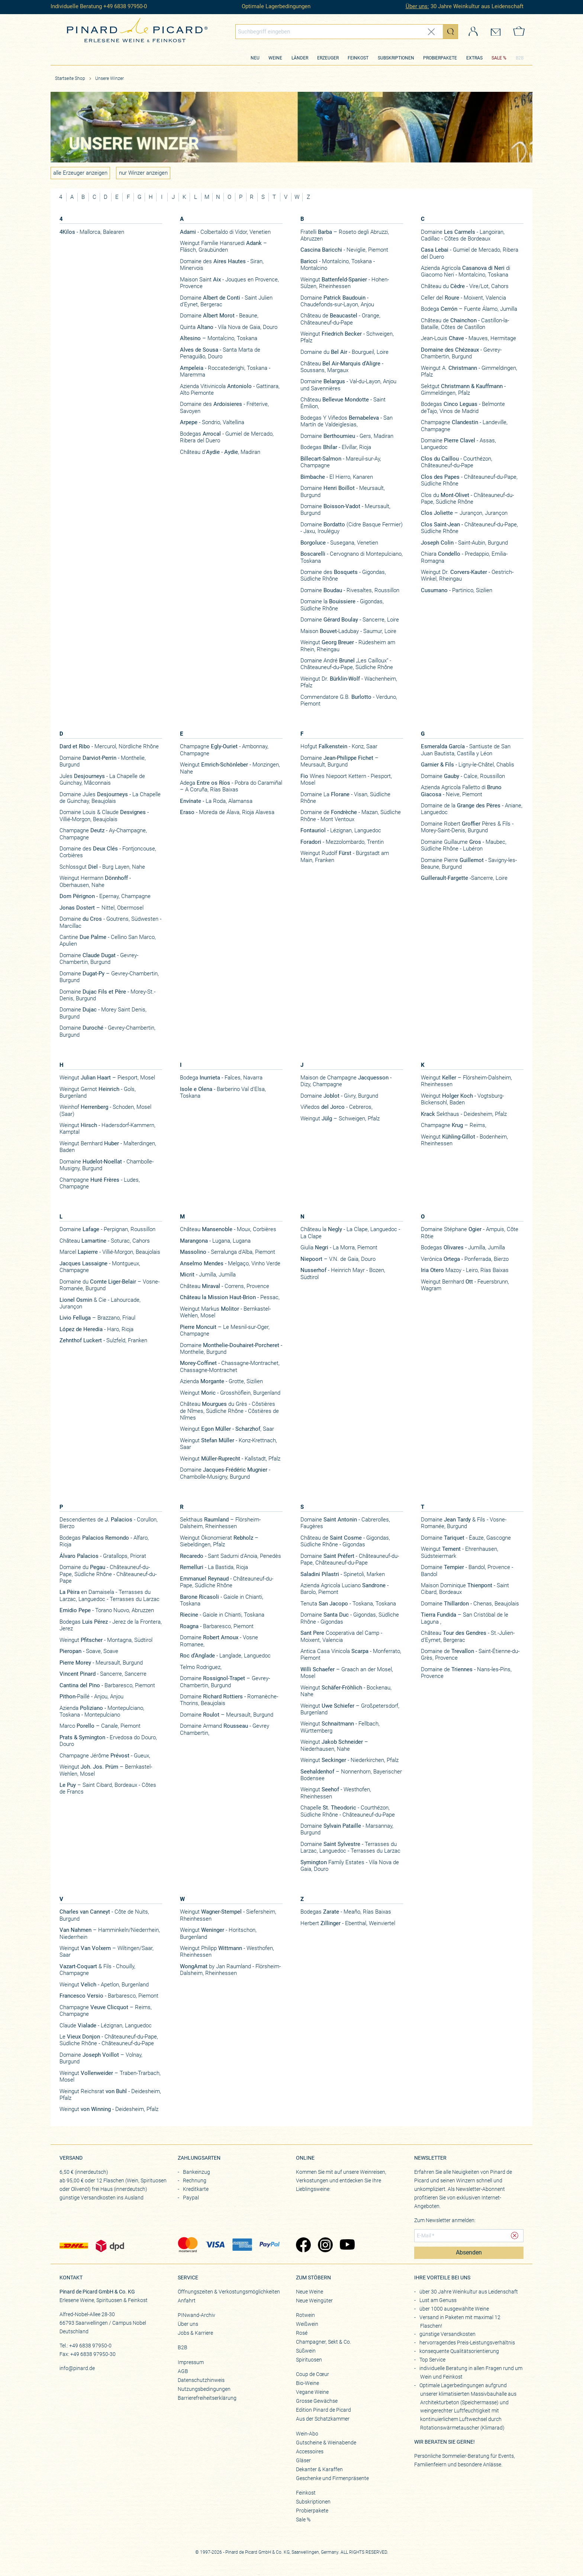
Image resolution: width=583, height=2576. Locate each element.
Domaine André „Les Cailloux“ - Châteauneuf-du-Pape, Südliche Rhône (346, 664)
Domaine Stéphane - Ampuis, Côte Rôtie (469, 1232)
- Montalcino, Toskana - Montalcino (337, 264)
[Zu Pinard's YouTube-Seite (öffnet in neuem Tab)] (347, 2245)
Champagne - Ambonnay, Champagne (224, 749)
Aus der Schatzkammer (323, 2419)
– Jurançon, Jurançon (464, 513)
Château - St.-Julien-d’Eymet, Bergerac (468, 1636)
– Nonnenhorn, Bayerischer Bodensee (351, 1775)
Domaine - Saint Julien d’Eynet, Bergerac (226, 301)
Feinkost (358, 58)
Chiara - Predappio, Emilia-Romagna (464, 557)
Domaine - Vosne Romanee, (219, 1640)
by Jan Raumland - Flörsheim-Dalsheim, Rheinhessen (230, 1969)
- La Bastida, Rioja (214, 1567)
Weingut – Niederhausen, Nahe (334, 1745)
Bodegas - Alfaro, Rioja (104, 1541)
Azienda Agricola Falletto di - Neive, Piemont (461, 790)
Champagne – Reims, (453, 1125)
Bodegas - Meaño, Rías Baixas (345, 1911)
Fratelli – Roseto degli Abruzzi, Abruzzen (344, 235)
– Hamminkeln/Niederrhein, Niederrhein (109, 1933)
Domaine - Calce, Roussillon (463, 776)
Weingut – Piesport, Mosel (107, 1077)
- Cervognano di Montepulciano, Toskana (351, 557)
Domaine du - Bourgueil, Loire (344, 352)
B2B (520, 58)
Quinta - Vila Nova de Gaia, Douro (228, 327)
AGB (183, 2371)
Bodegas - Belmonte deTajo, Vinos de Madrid (463, 407)
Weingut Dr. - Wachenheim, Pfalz (348, 682)
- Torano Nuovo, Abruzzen (106, 1610)
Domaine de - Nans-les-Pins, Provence (466, 1672)
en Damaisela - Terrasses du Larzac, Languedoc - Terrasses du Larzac (109, 1595)
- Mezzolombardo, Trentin (342, 842)
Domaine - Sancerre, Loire (349, 619)
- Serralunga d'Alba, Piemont (227, 1252)
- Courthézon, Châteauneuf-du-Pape (456, 462)
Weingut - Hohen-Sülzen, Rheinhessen (344, 283)
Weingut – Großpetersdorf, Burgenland (349, 1709)
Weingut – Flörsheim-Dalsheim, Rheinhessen (466, 1081)
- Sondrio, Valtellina (212, 422)
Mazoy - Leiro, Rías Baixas (465, 1270)
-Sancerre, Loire (464, 878)
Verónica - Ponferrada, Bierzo (465, 1259)
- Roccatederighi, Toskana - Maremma (225, 371)
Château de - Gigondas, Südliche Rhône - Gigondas (345, 1541)
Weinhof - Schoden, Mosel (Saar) (105, 1110)
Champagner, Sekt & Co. (323, 2342)
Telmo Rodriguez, (201, 1667)
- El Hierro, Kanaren (336, 477)
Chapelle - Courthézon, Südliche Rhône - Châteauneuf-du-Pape (347, 1811)
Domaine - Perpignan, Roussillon (107, 1229)
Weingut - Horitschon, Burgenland (218, 1933)
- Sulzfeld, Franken (103, 1340)
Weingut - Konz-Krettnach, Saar (228, 1443)
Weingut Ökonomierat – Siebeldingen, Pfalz (219, 1541)
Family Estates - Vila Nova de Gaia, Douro (349, 1865)
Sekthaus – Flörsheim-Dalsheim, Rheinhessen (220, 1523)
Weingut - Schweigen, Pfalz (347, 337)
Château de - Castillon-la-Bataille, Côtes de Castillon (465, 323)
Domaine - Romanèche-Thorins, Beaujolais (229, 1700)
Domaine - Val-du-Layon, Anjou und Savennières (348, 384)
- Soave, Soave (88, 1651)
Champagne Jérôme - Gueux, (104, 1755)
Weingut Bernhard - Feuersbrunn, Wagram (465, 1285)
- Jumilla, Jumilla (208, 1274)
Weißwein (307, 2324)
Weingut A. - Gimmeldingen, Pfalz (469, 371)
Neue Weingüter (314, 2301)
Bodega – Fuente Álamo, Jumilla (469, 309)
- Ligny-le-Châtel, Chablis (467, 764)
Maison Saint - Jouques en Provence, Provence (229, 283)
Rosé (301, 2333)
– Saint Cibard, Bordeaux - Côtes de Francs (107, 1788)
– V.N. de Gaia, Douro (338, 1259)
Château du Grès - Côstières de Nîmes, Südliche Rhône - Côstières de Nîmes (229, 1411)
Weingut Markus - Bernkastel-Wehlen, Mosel (225, 1312)
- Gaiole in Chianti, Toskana (221, 1600)
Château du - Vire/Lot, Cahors (465, 286)
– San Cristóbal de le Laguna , (464, 1618)
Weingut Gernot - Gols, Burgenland (97, 1092)
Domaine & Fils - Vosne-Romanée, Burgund (463, 1523)
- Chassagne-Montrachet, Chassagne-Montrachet (230, 1366)
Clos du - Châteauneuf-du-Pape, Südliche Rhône (467, 498)
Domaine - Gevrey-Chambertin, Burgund (98, 958)
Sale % (303, 2519)
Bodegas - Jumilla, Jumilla (463, 1247)
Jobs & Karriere (195, 2333)
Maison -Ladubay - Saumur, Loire (348, 631)
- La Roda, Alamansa (216, 801)
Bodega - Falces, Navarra (221, 1077)
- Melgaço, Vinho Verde (230, 1263)
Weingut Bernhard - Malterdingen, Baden (107, 1146)
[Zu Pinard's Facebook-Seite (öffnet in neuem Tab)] (303, 2245)
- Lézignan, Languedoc (340, 830)
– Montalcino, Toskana (218, 338)
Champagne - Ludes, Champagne (99, 1183)
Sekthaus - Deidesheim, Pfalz (464, 1114)
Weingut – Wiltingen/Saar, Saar (106, 1951)
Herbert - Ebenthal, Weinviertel (347, 1923)
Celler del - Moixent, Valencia (463, 297)
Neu (255, 58)
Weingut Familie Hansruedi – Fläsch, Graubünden (223, 246)
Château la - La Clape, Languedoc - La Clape (350, 1232)
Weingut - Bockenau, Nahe (346, 1691)
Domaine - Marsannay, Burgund (346, 1829)
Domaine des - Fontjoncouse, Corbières (107, 852)
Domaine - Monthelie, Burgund (102, 761)
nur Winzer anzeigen (143, 173)
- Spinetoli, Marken (342, 1574)
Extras (474, 58)
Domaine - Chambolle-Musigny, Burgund (106, 1165)
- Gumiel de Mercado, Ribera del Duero (469, 253)
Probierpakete (440, 58)
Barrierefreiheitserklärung (207, 2398)
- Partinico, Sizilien (456, 590)
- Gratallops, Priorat (102, 1556)
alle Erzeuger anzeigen (80, 173)
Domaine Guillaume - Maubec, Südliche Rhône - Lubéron (463, 845)
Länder (300, 58)
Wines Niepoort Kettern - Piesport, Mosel (346, 779)
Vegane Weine (312, 2392)
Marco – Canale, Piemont (100, 1726)
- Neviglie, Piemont (344, 249)
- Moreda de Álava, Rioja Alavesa (227, 812)
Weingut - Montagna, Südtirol (105, 1640)
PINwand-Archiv (196, 2315)
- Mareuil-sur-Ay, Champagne (340, 462)
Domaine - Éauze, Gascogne (466, 1537)
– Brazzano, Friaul (97, 1317)
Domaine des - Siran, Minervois (222, 264)
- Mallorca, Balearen (91, 232)
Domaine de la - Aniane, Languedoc (471, 809)
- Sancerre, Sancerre (102, 1673)
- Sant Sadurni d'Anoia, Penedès (230, 1556)
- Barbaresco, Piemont (107, 1685)
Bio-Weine (307, 2383)
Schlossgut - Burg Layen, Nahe (102, 866)
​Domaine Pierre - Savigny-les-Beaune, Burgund (469, 863)
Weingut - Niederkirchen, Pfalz (349, 1760)
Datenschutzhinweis (201, 2380)
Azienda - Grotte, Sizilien (221, 1381)
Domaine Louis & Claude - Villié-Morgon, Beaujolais (104, 815)
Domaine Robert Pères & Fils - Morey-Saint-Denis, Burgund (467, 827)
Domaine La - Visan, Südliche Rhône (345, 797)
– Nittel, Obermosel (101, 907)
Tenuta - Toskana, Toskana (348, 1603)
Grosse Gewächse (317, 2401)
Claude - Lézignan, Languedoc (105, 2025)
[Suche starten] (450, 32)
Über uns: (417, 6)
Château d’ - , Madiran (220, 452)
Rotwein (305, 2315)
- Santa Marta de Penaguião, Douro (220, 353)
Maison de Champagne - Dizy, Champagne (346, 1081)
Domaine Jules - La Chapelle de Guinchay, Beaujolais (110, 797)
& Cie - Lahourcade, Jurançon (100, 1303)
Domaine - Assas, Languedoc (458, 444)
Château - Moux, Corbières (228, 1229)
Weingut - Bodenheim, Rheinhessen (464, 1140)
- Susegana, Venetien (339, 542)
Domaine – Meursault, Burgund (339, 761)
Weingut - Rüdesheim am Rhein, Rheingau (347, 645)
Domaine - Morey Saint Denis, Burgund (102, 1013)
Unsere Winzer (109, 78)
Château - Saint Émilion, (343, 403)
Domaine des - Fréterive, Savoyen (224, 407)
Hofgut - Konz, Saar (338, 746)
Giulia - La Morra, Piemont (338, 1247)
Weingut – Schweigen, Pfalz (340, 1118)
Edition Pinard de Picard (323, 2410)
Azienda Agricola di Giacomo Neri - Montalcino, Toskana (465, 271)
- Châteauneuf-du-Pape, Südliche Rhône (469, 480)
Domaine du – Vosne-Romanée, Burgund (109, 1285)
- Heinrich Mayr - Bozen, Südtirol (342, 1273)
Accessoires (309, 2451)
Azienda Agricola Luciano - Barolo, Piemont (344, 1588)
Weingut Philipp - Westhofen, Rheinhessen (227, 1951)
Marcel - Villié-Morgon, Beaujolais (109, 1252)
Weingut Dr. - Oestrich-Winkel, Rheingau (467, 575)
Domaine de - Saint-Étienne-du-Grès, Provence (470, 1654)
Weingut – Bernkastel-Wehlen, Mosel (105, 1770)
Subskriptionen (396, 58)
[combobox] (346, 31)
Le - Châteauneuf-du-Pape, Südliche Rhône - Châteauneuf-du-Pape (108, 2040)
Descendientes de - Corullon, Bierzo (108, 1523)
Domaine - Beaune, (219, 315)
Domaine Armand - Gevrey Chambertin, (224, 1729)
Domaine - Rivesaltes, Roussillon (349, 590)
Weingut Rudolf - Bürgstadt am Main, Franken (344, 856)
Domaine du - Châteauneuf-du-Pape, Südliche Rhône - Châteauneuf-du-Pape (108, 1574)
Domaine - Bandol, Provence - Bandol (467, 1570)
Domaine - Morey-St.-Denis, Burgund (107, 995)
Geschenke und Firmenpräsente (332, 2478)
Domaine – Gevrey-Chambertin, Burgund (109, 977)
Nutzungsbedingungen (204, 2389)
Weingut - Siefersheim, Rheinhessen (228, 1915)
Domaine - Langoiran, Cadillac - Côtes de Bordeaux (463, 235)
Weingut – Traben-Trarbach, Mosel (110, 2076)
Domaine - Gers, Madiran (346, 436)
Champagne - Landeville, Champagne (464, 425)
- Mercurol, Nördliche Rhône (109, 746)
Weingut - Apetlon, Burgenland (104, 1984)
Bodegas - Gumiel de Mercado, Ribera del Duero (227, 437)
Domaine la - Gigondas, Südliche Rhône (342, 604)
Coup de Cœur (312, 2374)
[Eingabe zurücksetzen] (431, 32)
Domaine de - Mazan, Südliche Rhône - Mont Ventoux (350, 815)
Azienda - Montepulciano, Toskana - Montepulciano (101, 1711)
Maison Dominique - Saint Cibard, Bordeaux (465, 1588)
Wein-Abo (307, 2434)
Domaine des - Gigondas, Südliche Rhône (343, 575)
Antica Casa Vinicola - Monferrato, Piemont (350, 1654)
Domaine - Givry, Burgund (339, 1095)
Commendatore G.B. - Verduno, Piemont (348, 700)
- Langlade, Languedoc (225, 1655)
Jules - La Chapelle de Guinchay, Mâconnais (102, 779)
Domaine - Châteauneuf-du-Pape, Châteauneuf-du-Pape (349, 1559)
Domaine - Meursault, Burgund (342, 491)
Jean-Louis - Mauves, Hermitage (468, 338)
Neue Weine (309, 2292)
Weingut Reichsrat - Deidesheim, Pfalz (110, 2094)
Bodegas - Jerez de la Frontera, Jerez (110, 1625)
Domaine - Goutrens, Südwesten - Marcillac (110, 922)
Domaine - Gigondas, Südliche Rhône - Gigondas (349, 1618)
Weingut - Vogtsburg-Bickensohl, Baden (462, 1099)
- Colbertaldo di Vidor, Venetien (225, 232)
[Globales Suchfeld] (339, 32)
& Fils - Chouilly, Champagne (97, 1969)
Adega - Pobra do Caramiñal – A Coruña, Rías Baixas (231, 786)
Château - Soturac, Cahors (104, 1240)
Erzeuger (328, 58)
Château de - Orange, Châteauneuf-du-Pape (340, 319)
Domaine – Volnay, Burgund (100, 2058)
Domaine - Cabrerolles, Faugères (345, 1523)
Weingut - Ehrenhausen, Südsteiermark (459, 1552)
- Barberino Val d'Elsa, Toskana (223, 1092)
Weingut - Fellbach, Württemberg (340, 1727)
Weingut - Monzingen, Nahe (230, 768)
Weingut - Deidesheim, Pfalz (108, 2109)
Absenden (469, 2252)
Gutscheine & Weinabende (326, 2443)
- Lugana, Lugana (215, 1240)
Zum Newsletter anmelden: (445, 2220)
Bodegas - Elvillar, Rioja (335, 447)
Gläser (303, 2460)
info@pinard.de (77, 2368)
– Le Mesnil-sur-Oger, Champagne (225, 1330)
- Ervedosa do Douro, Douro (108, 1740)
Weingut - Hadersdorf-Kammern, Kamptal (107, 1128)
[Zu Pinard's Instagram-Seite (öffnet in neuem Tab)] (325, 2245)
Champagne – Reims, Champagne (105, 2010)
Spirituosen (309, 2360)
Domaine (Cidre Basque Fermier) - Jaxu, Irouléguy (351, 528)
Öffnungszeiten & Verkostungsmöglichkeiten (229, 2292)
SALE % (499, 58)
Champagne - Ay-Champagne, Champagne (103, 833)
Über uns (188, 2324)
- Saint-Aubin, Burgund (464, 542)
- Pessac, (230, 1297)
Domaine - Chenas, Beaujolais (470, 1603)
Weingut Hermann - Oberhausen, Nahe (95, 881)
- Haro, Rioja (96, 1329)
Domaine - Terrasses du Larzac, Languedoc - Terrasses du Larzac (350, 1847)
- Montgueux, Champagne (99, 1267)
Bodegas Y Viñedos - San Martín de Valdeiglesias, (346, 421)
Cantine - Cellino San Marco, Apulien (107, 940)
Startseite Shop (70, 78)
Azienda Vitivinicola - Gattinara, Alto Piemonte (230, 389)
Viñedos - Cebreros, (336, 1107)
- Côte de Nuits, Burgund (104, 1915)
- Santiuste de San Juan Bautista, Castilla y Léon (465, 749)
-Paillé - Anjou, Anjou (91, 1696)
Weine (275, 58)
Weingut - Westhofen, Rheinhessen (335, 1792)
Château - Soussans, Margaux (341, 367)
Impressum (191, 2362)
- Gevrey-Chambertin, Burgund (461, 353)
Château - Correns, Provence (224, 1286)
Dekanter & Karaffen (319, 2469)
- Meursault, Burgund (101, 1662)
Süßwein (306, 2351)
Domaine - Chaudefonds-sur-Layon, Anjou (337, 301)
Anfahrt (187, 2301)
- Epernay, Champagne (105, 896)
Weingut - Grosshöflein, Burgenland (230, 1392)
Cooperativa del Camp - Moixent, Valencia (341, 1636)
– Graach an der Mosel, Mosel (346, 1672)
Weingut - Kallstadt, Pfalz (230, 1458)
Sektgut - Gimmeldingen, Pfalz (463, 389)
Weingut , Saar (227, 1429)
